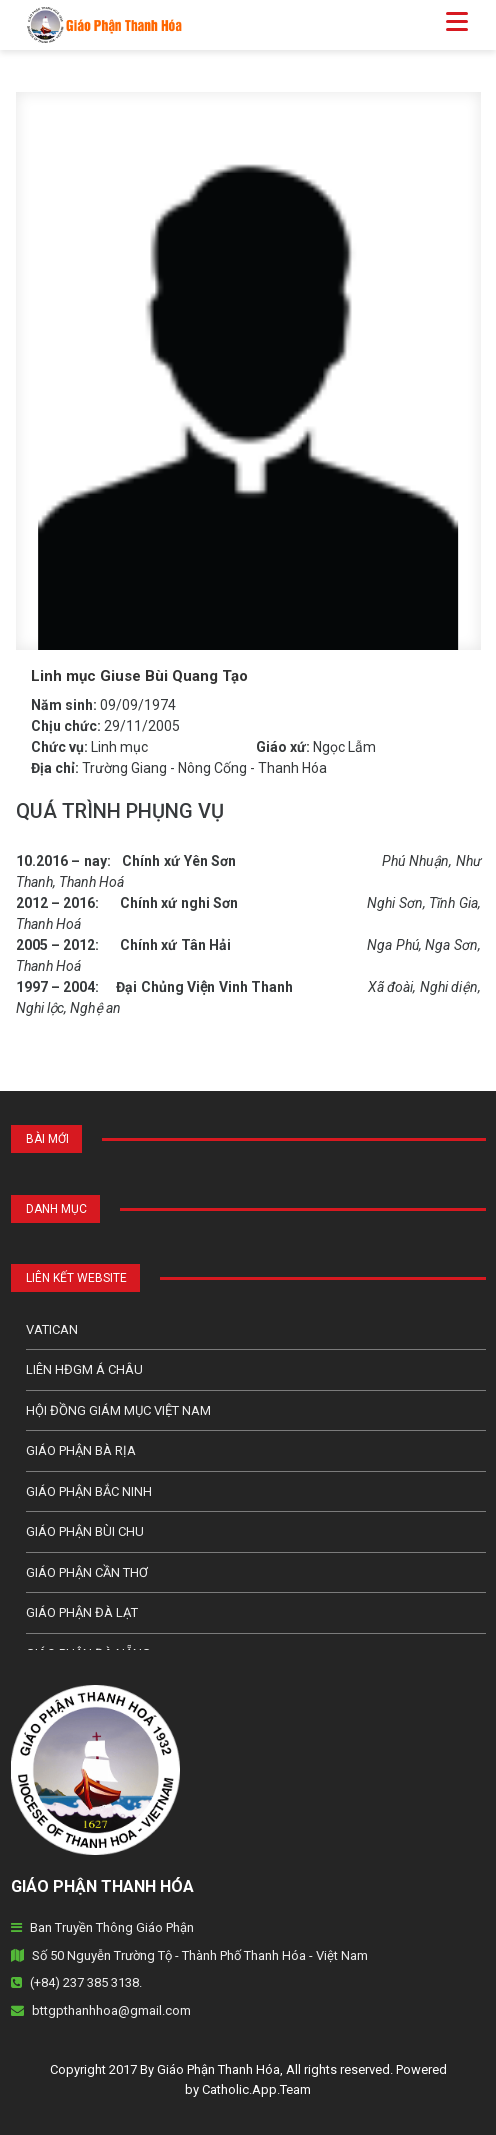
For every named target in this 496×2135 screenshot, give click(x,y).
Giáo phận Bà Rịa (81, 1450)
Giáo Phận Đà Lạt (82, 1612)
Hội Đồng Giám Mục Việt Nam (118, 1410)
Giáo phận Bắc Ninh (89, 1491)
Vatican (52, 1329)
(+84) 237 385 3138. (86, 1982)
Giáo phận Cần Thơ (87, 1572)
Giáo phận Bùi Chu (85, 1531)
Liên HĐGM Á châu (84, 1369)
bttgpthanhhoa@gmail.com (111, 2010)
